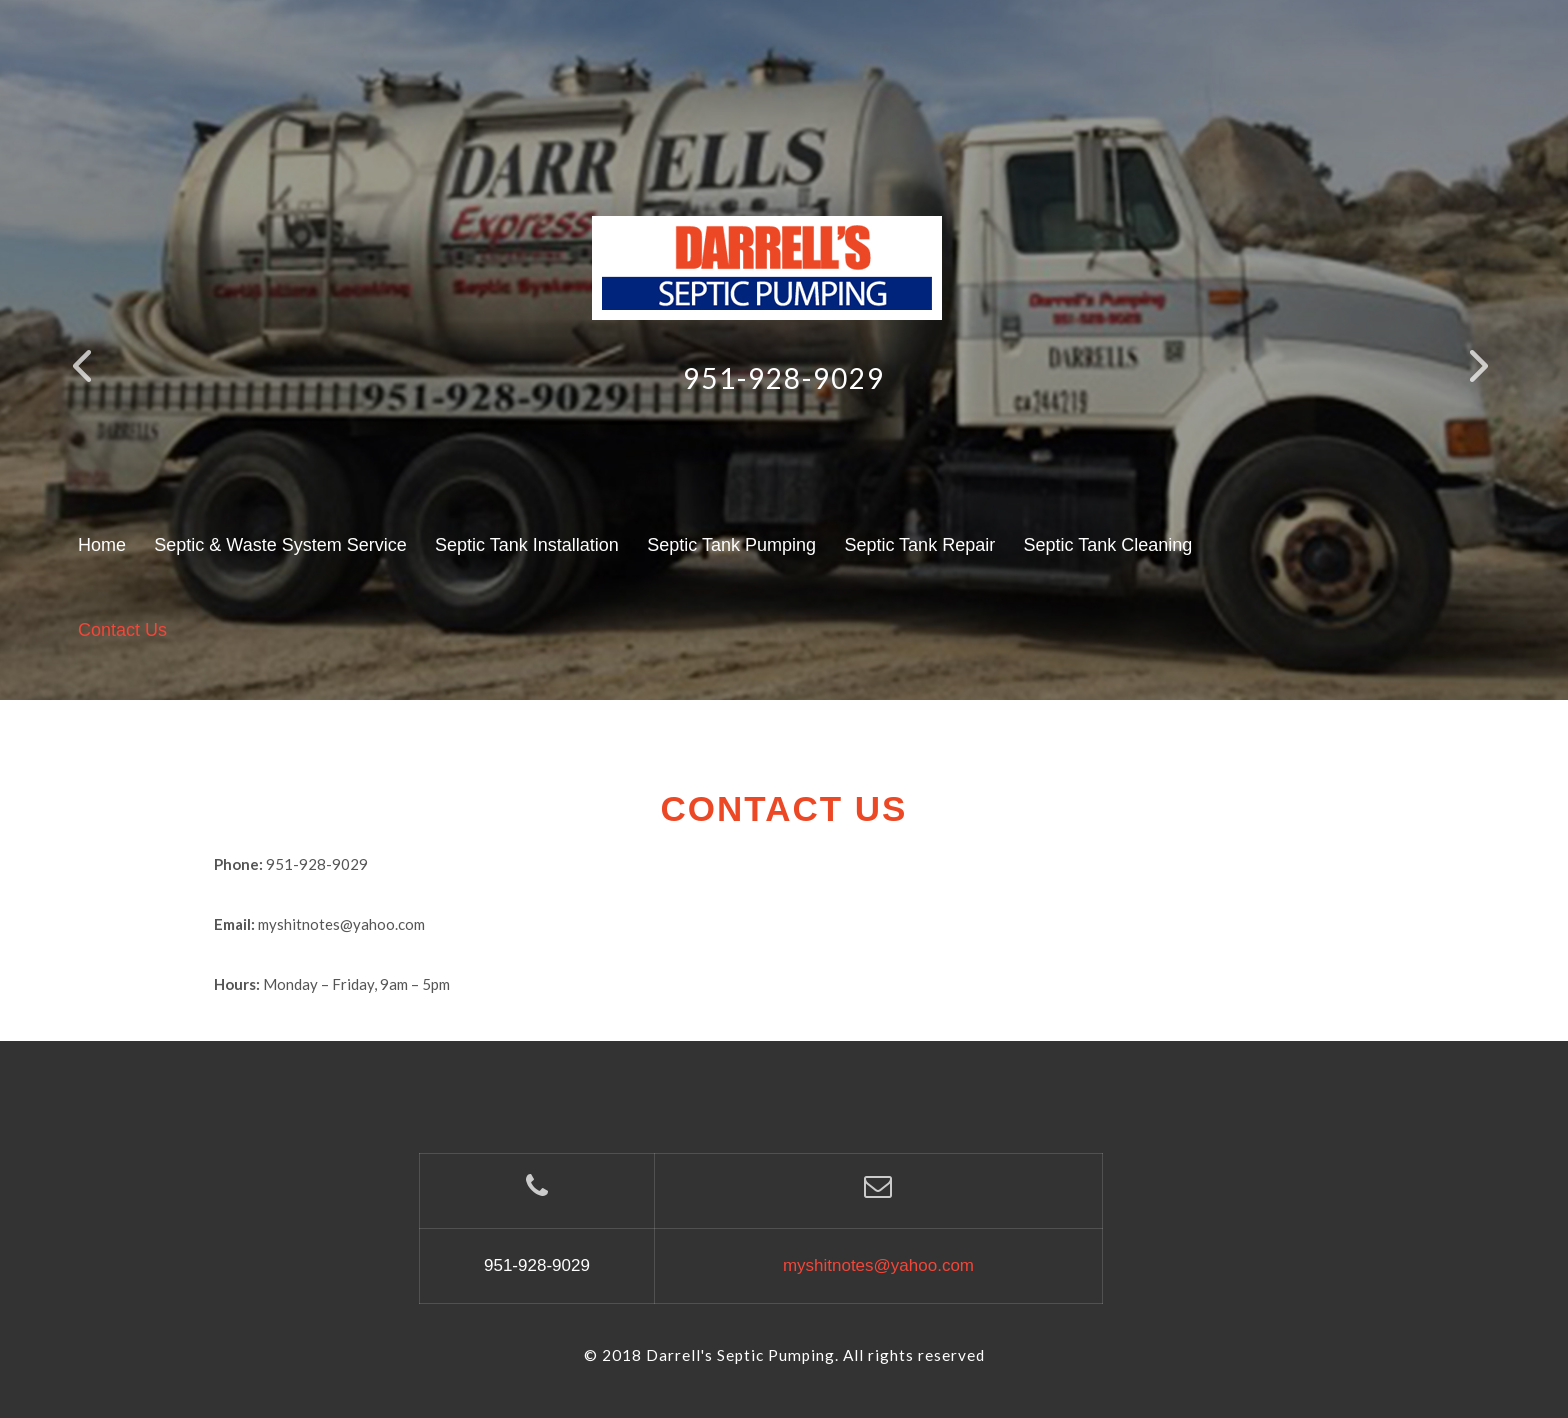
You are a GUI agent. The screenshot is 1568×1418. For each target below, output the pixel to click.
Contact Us (122, 630)
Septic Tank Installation (527, 545)
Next (1491, 383)
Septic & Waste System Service (280, 545)
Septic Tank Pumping (731, 545)
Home (102, 545)
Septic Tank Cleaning (1108, 545)
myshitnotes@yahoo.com (878, 1265)
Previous (94, 383)
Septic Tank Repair (919, 545)
